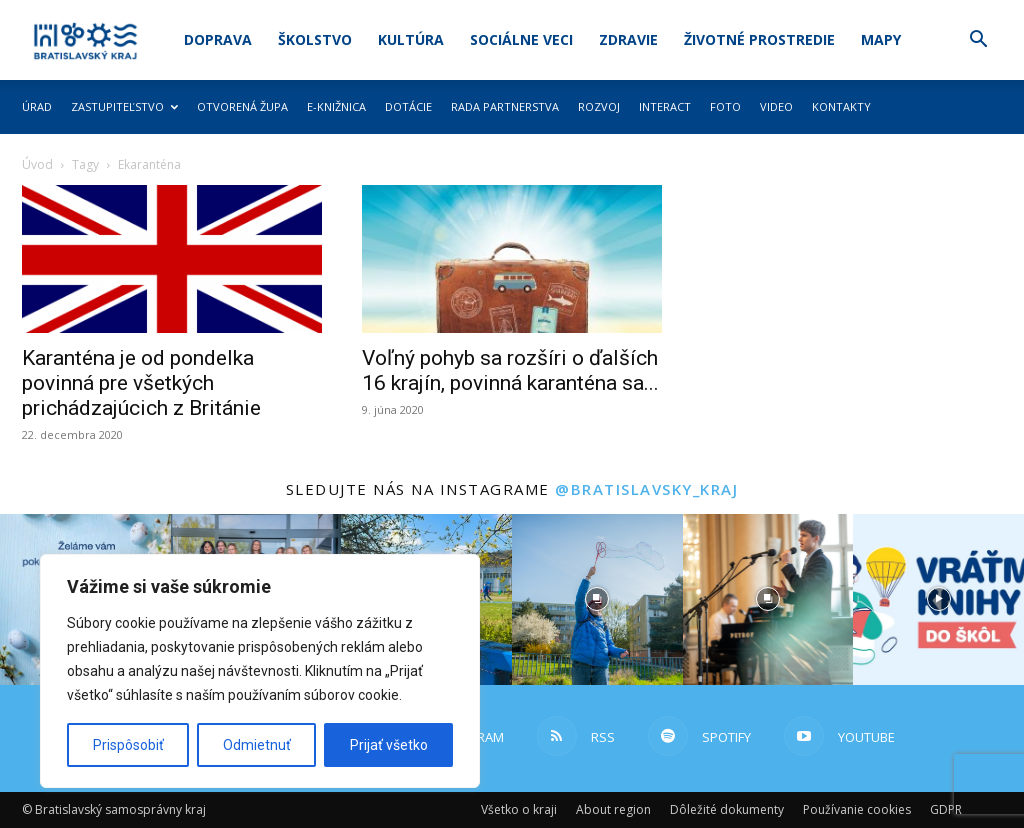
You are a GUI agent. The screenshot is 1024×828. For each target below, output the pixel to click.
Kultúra (411, 39)
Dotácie (408, 106)
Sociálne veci (521, 39)
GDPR (946, 809)
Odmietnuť (257, 745)
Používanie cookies (857, 809)
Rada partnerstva (505, 106)
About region (613, 809)
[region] (260, 671)
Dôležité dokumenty (727, 809)
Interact (665, 106)
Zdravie (628, 39)
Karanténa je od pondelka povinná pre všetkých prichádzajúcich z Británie (141, 383)
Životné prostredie (759, 39)
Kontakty (841, 106)
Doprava (218, 39)
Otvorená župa (242, 106)
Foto (725, 106)
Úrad (37, 106)
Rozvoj (599, 106)
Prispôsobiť (128, 745)
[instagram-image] (597, 599)
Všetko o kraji (519, 809)
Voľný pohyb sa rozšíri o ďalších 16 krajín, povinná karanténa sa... (510, 370)
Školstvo (315, 39)
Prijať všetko (389, 745)
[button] (978, 41)
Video (776, 106)
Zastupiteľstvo (124, 106)
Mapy (881, 39)
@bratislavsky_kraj (646, 489)
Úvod (37, 164)
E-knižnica (336, 106)
